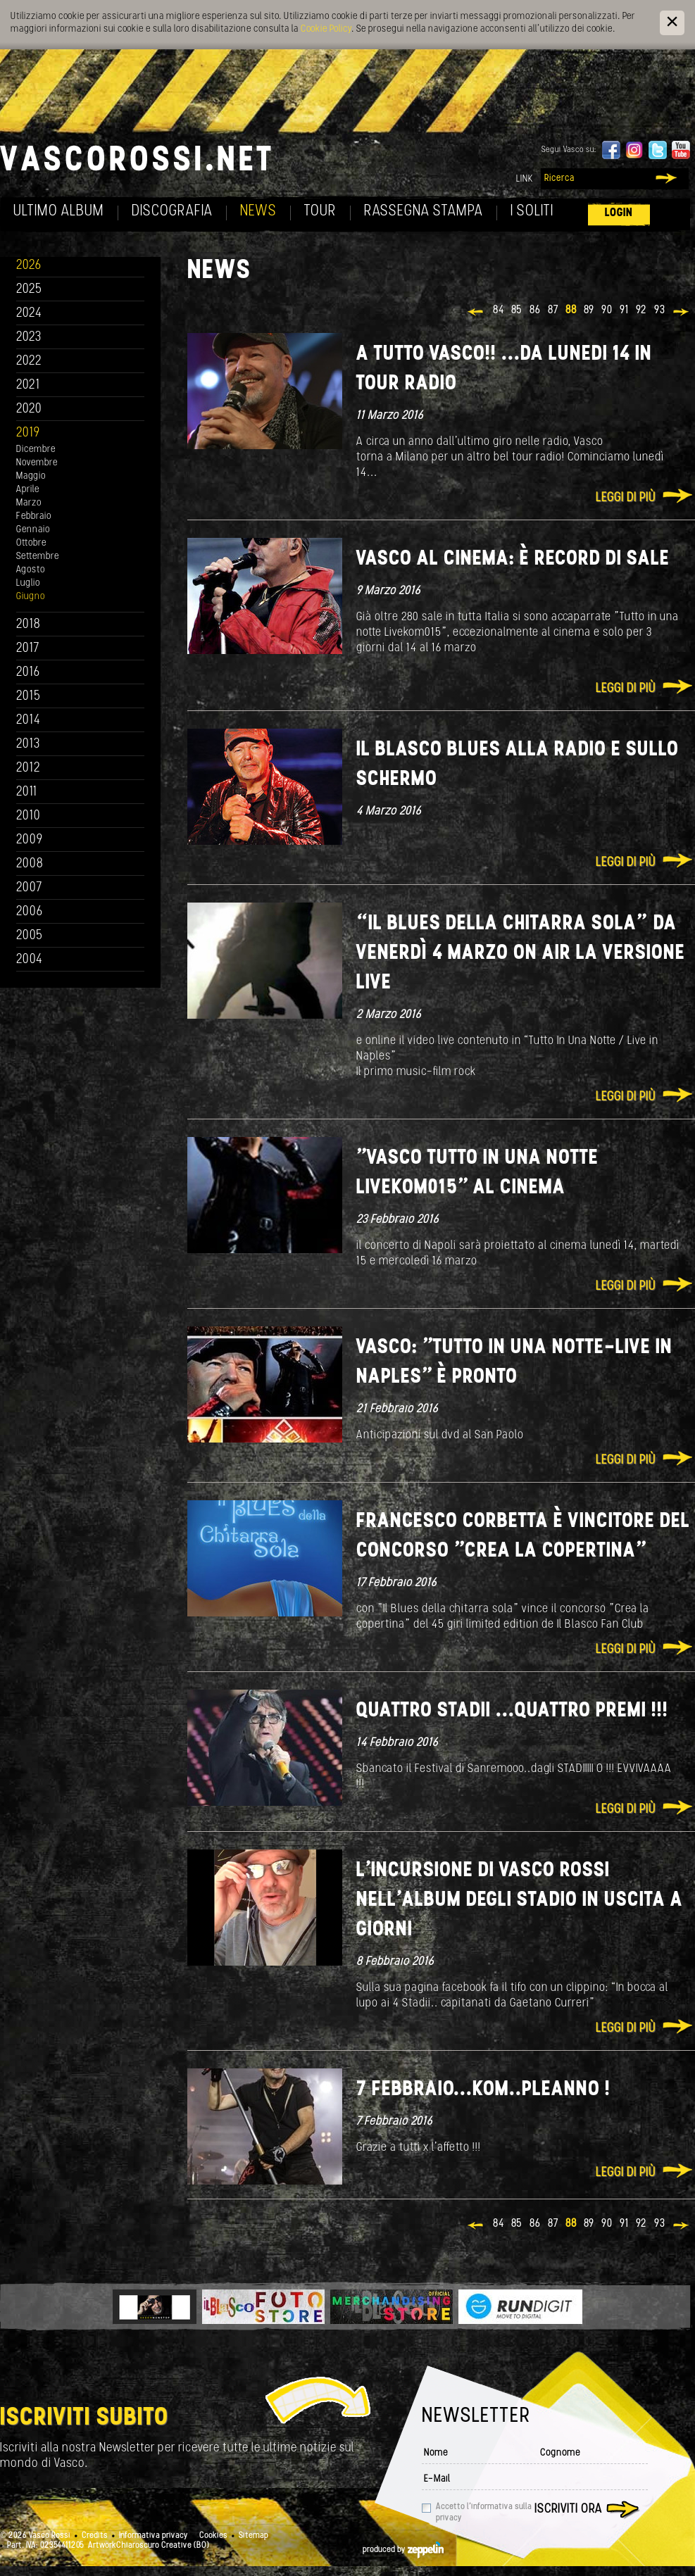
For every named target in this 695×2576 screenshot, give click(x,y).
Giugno (30, 596)
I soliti (532, 211)
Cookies (213, 2536)
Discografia (172, 211)
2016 (28, 672)
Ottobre (31, 543)
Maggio (31, 476)
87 (553, 310)
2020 (29, 409)
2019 (28, 433)
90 (607, 310)
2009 (29, 840)
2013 (28, 744)
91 (624, 310)
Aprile (27, 489)
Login (619, 213)
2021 (28, 385)
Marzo (29, 503)
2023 (29, 337)
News (258, 211)
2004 (29, 960)
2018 (28, 625)
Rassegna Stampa (423, 211)
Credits (95, 2536)
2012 (28, 768)
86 (535, 310)
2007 (29, 888)
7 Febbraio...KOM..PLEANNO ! (483, 2090)
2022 (29, 361)
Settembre (37, 556)
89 (589, 310)
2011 (26, 792)
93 (659, 310)
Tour (320, 211)
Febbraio (33, 516)
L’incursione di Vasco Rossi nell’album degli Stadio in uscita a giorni (519, 1900)
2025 (29, 289)
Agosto (30, 570)
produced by (403, 2550)
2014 (28, 720)
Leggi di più (626, 498)
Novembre (37, 463)
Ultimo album (58, 211)
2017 (27, 648)
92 (641, 310)
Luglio (28, 583)
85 (516, 310)
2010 (28, 816)
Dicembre (36, 449)
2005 (29, 936)
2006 (29, 912)
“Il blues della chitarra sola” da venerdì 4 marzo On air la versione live (520, 953)
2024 (29, 313)
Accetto (484, 2512)
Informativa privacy (153, 2536)
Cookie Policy (326, 29)
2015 (28, 696)
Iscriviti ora (568, 2509)
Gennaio (33, 529)
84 (498, 310)
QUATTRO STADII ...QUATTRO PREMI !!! (512, 1711)
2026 (29, 265)
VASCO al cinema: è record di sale (513, 559)
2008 (30, 864)
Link (524, 179)
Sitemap (253, 2536)
